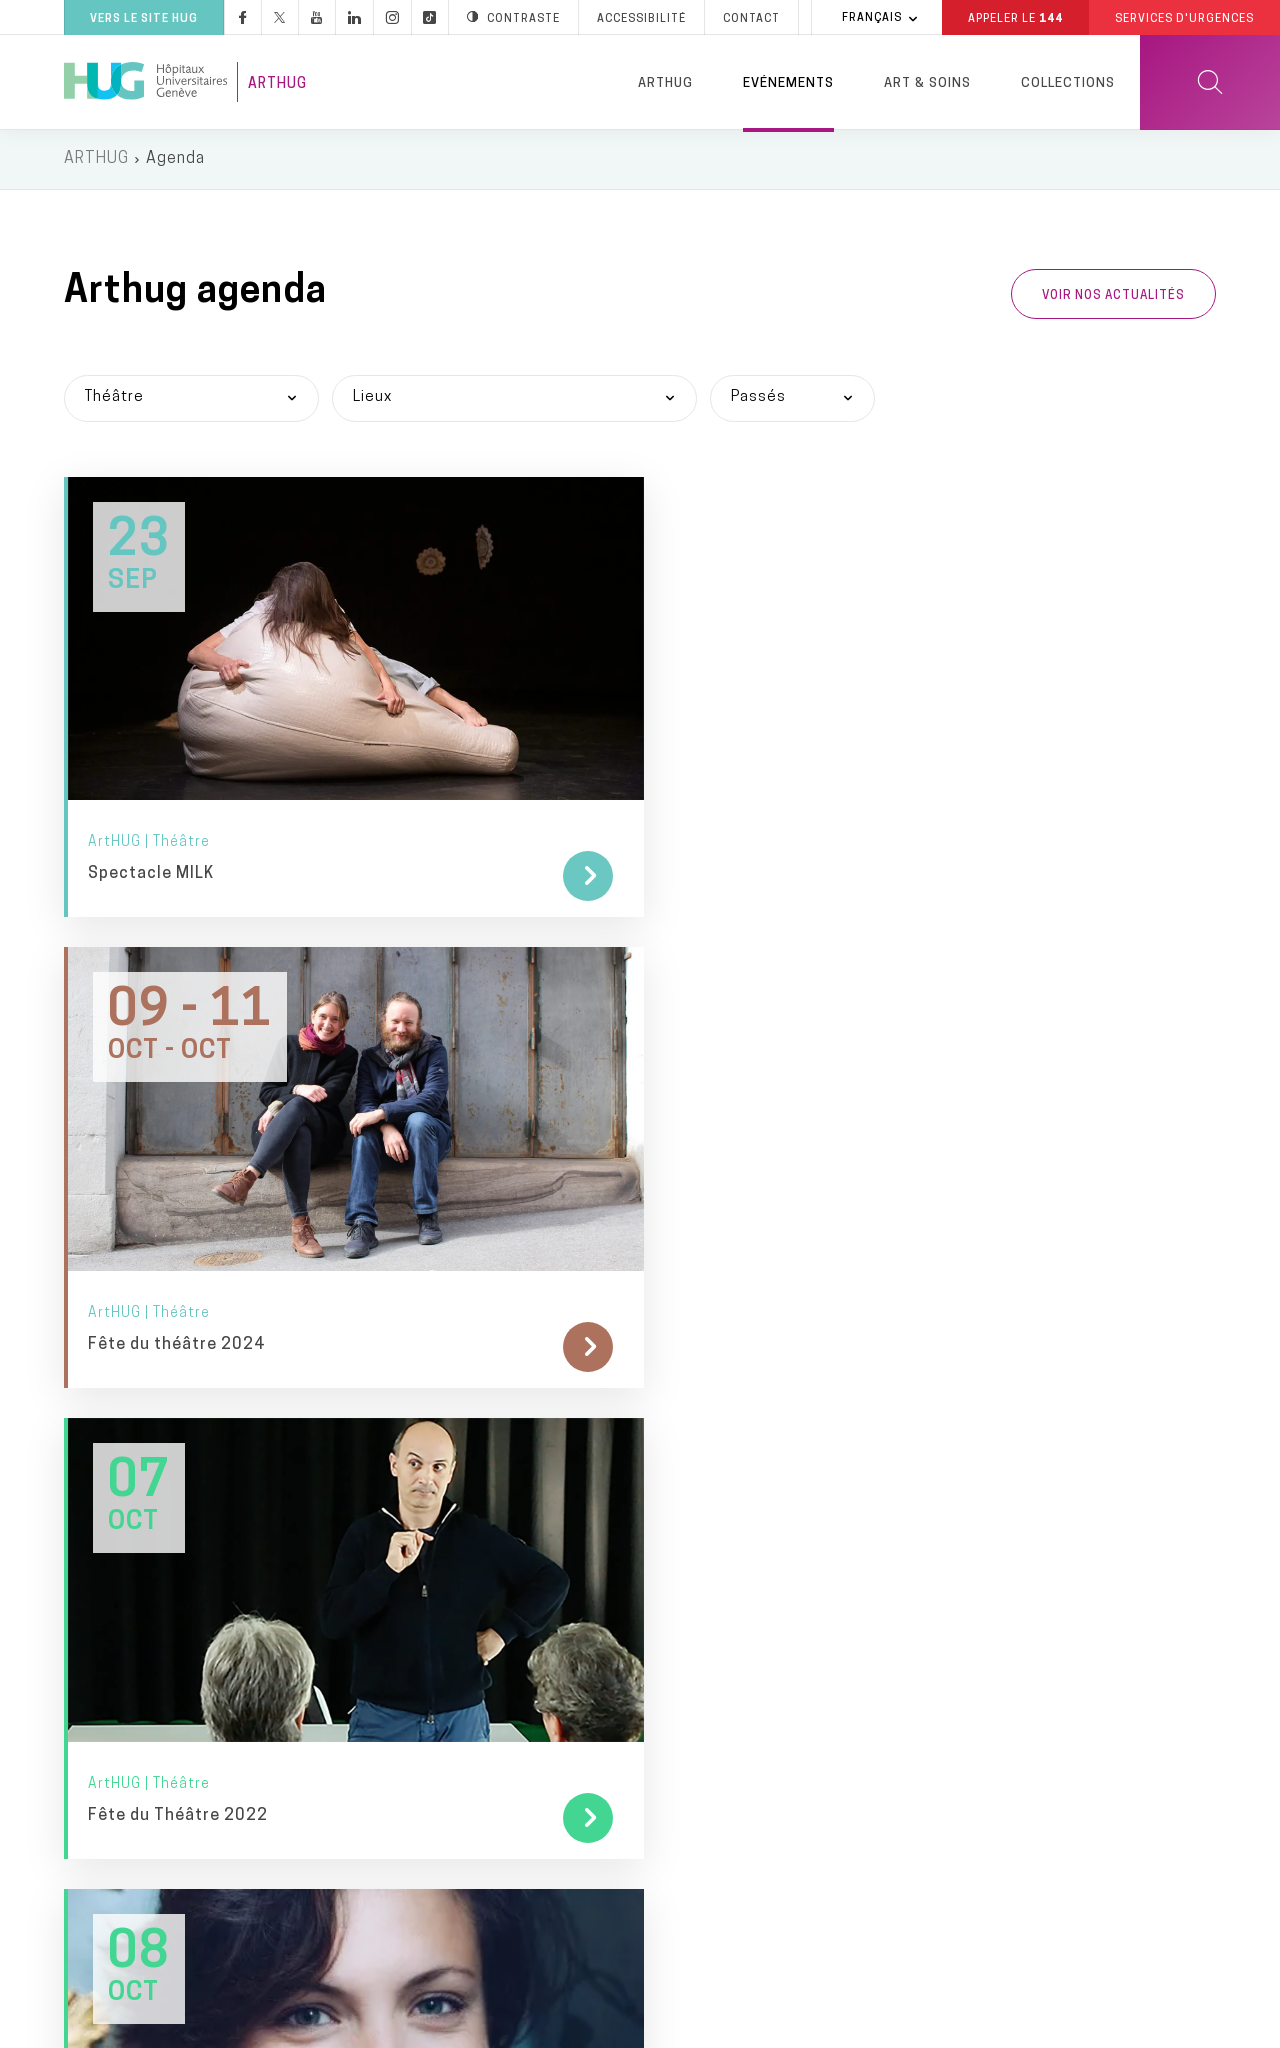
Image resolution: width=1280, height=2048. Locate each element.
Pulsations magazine (445, 1483)
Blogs (390, 1613)
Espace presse (424, 1397)
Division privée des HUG (1033, 1772)
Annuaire (596, 2027)
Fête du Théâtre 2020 (572, 1103)
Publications (415, 1785)
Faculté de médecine (1020, 1629)
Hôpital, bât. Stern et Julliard (756, 1440)
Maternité (686, 1589)
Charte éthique (745, 2027)
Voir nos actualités (1113, 297)
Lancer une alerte (923, 2027)
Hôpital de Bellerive (720, 1762)
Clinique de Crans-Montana (748, 1892)
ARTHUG (96, 160)
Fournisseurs (418, 1872)
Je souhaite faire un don (1037, 1468)
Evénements (788, 83)
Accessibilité (382, 2026)
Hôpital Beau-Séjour (722, 1633)
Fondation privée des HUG (1042, 1416)
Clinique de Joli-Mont (726, 1849)
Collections (1068, 83)
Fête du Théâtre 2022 (965, 754)
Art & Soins (927, 83)
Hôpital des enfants (723, 1483)
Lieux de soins (714, 1356)
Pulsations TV (420, 1526)
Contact (140, 1829)
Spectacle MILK (151, 754)
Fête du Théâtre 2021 (178, 1103)
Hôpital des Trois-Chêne (737, 1676)
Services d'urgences (725, 1397)
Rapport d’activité (436, 1829)
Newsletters (415, 1440)
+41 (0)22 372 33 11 (185, 1761)
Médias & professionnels (486, 1356)
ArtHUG (277, 84)
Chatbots (404, 1742)
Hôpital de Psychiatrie (730, 1805)
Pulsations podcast (441, 1569)
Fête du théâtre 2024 (570, 754)
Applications (416, 1699)
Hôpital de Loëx (706, 1719)
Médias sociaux (426, 1656)
